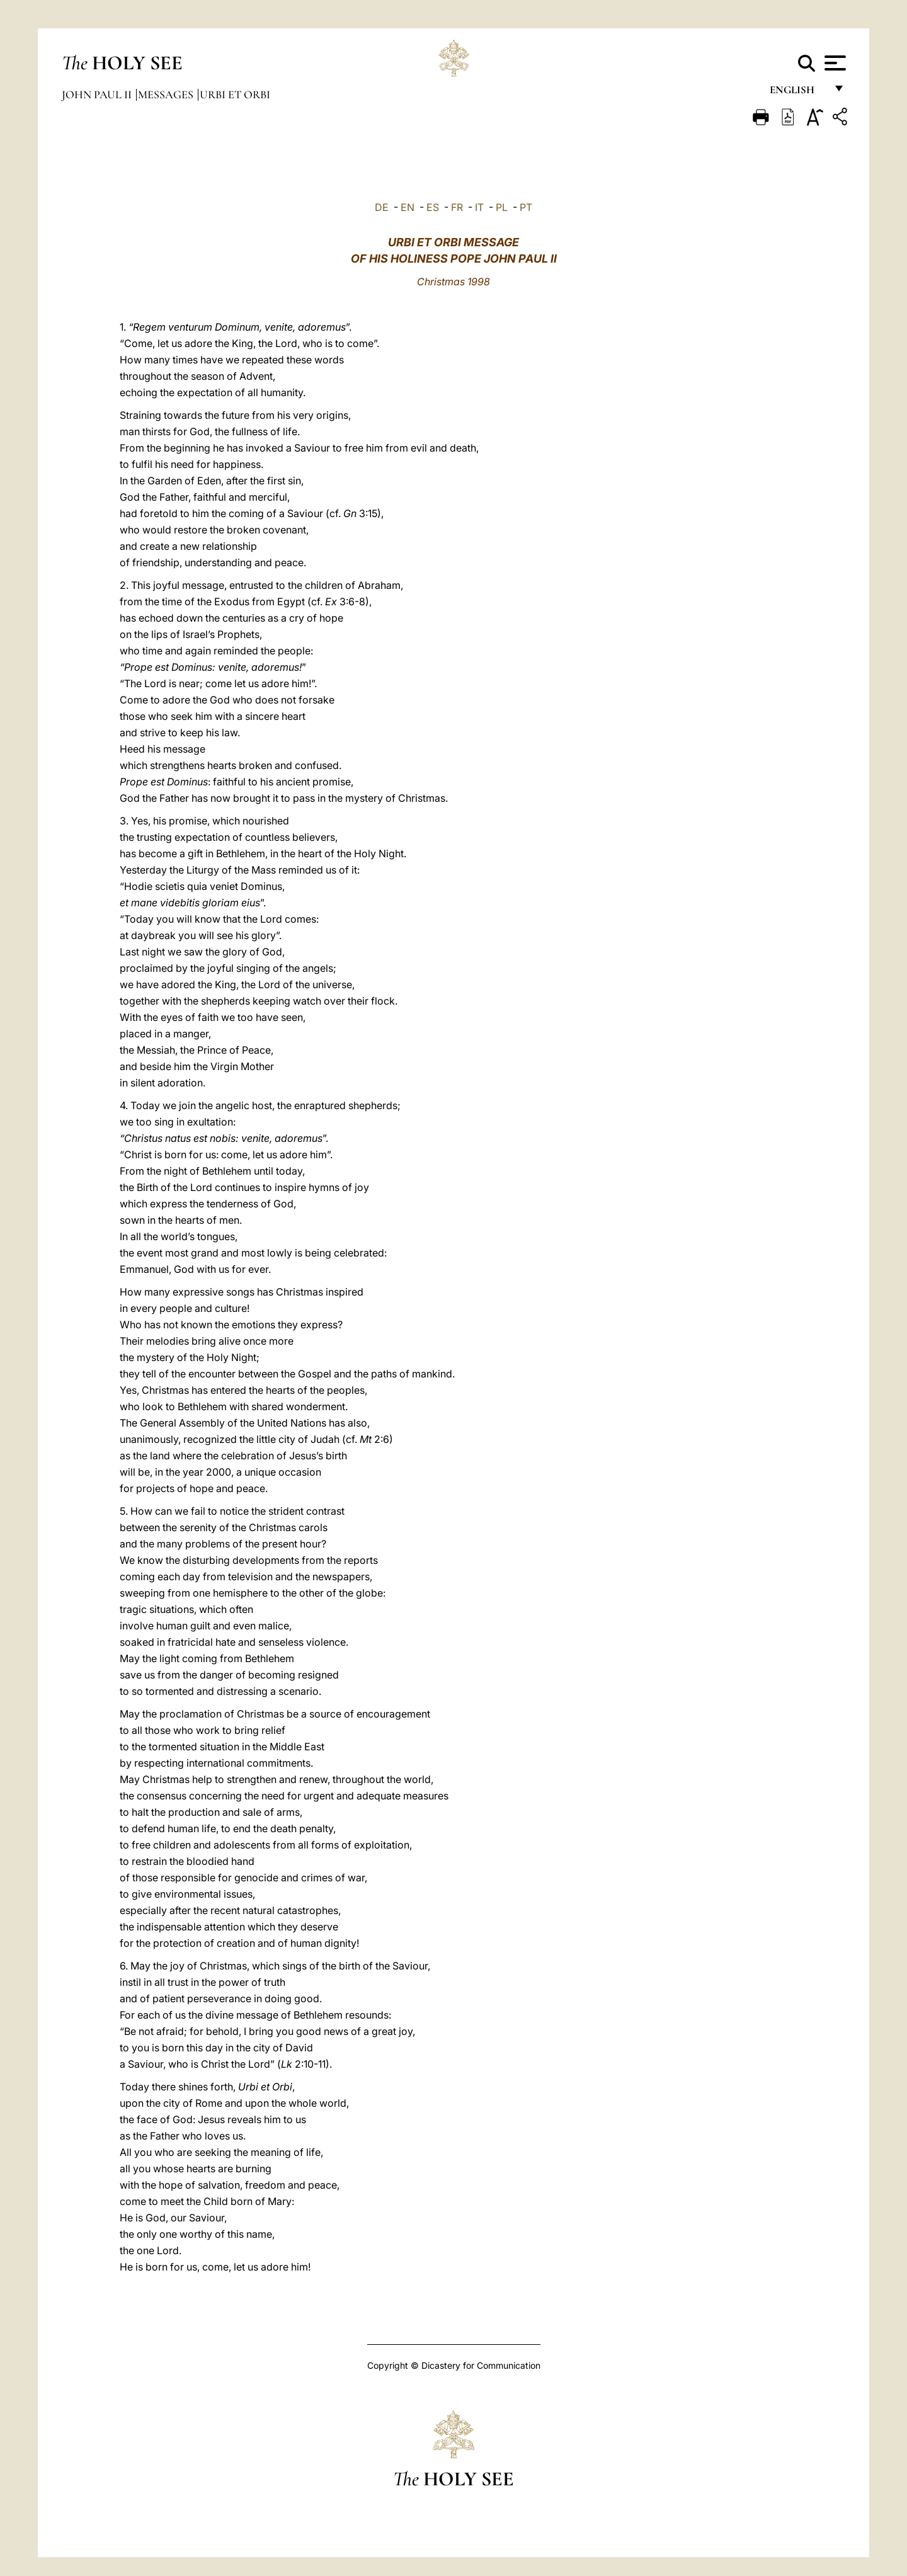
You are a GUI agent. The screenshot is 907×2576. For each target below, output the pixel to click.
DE (382, 207)
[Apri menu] (833, 63)
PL (502, 207)
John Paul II (98, 94)
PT (526, 207)
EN (407, 207)
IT (479, 207)
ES (432, 207)
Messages (167, 94)
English (797, 93)
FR (457, 207)
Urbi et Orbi (235, 94)
